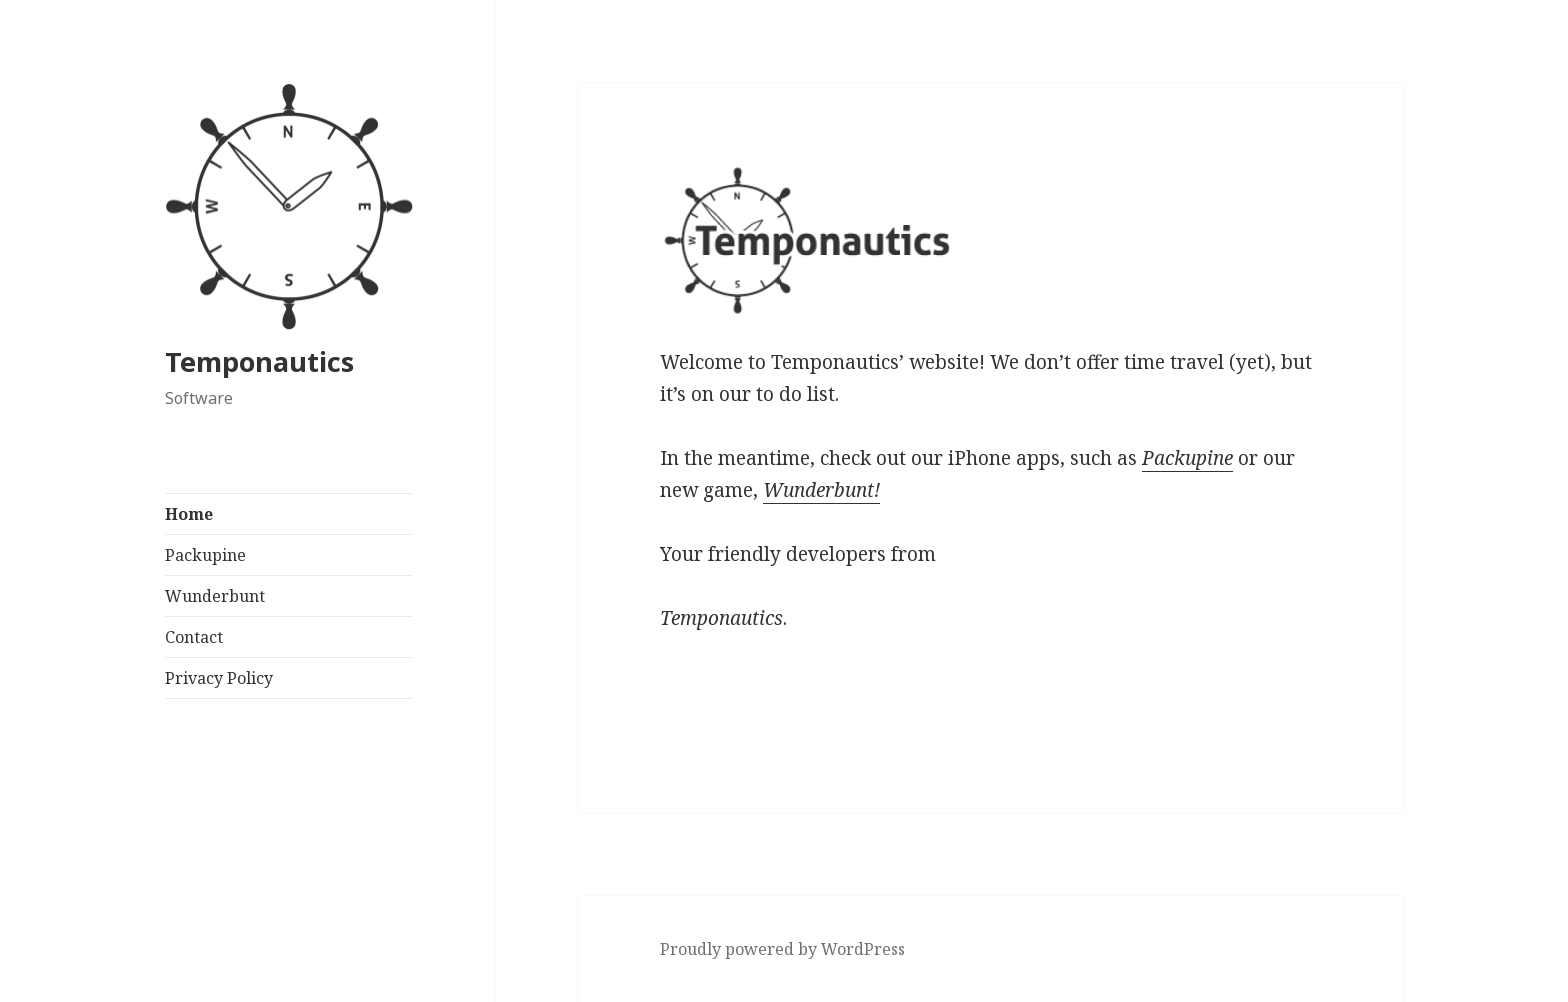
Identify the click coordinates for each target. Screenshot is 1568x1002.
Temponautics (259, 361)
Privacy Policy (219, 678)
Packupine (205, 555)
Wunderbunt (215, 596)
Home (189, 514)
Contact (194, 637)
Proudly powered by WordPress (782, 949)
